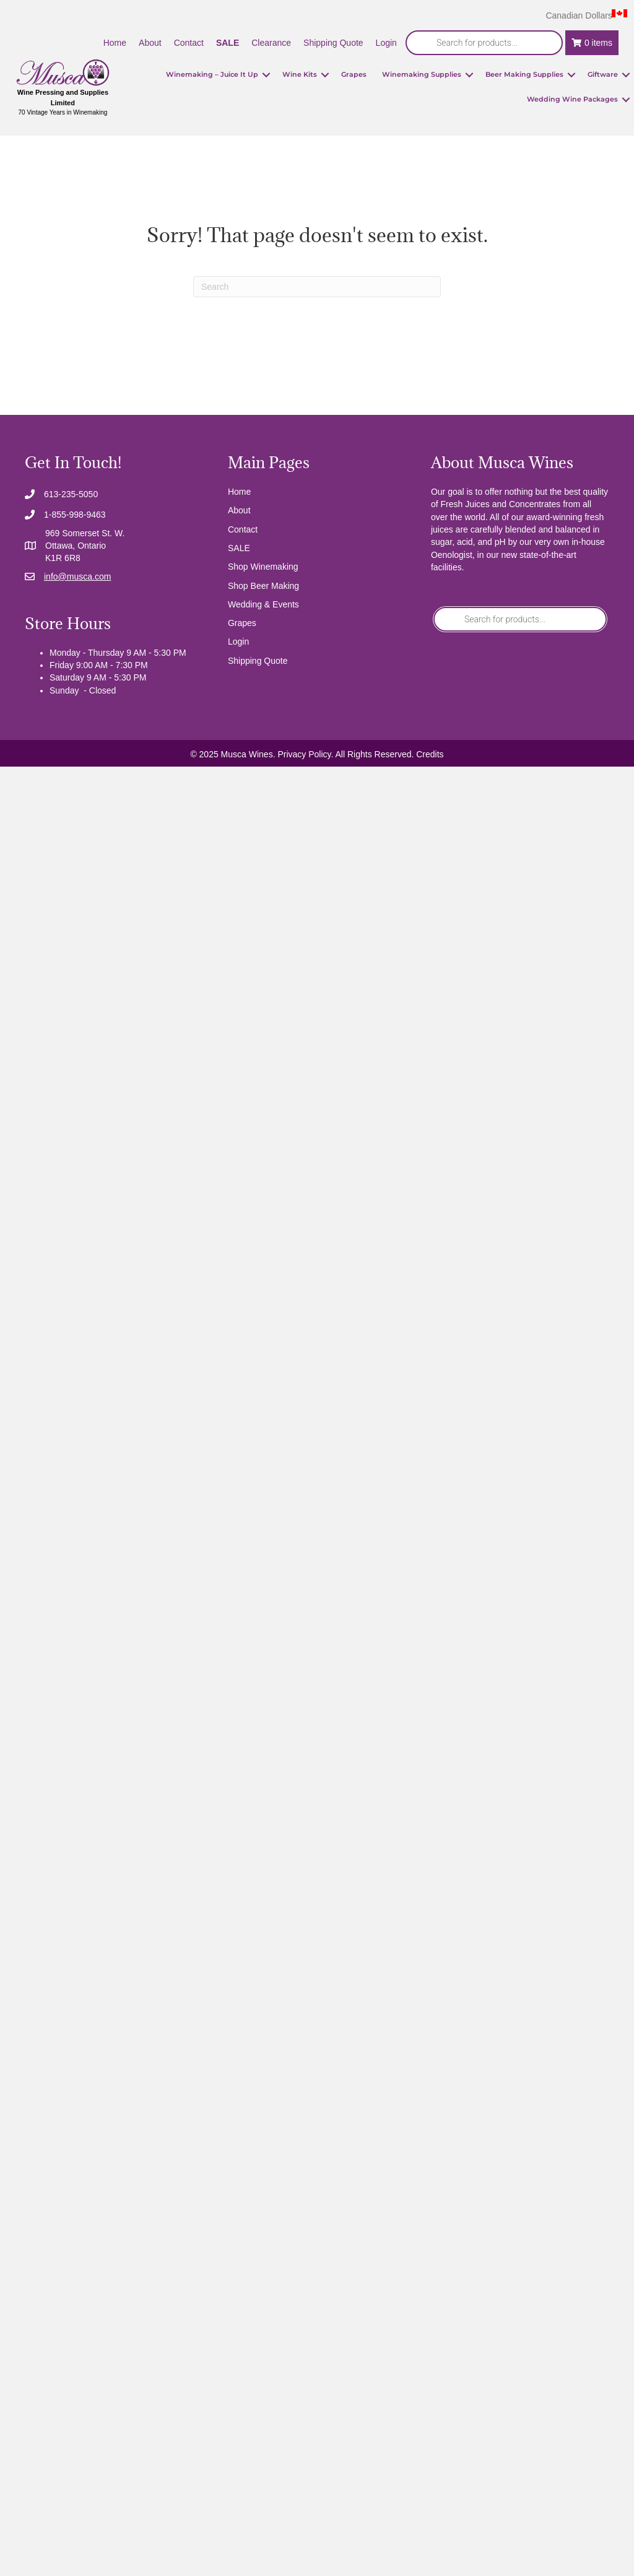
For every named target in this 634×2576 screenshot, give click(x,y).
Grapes (354, 74)
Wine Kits (299, 74)
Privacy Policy (304, 754)
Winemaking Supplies (421, 74)
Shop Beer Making (263, 586)
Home (239, 492)
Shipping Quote (258, 661)
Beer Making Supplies (524, 74)
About (239, 510)
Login (238, 641)
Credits (429, 754)
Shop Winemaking (263, 567)
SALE (239, 548)
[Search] (317, 286)
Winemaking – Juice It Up (212, 74)
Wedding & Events (263, 604)
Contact (243, 529)
